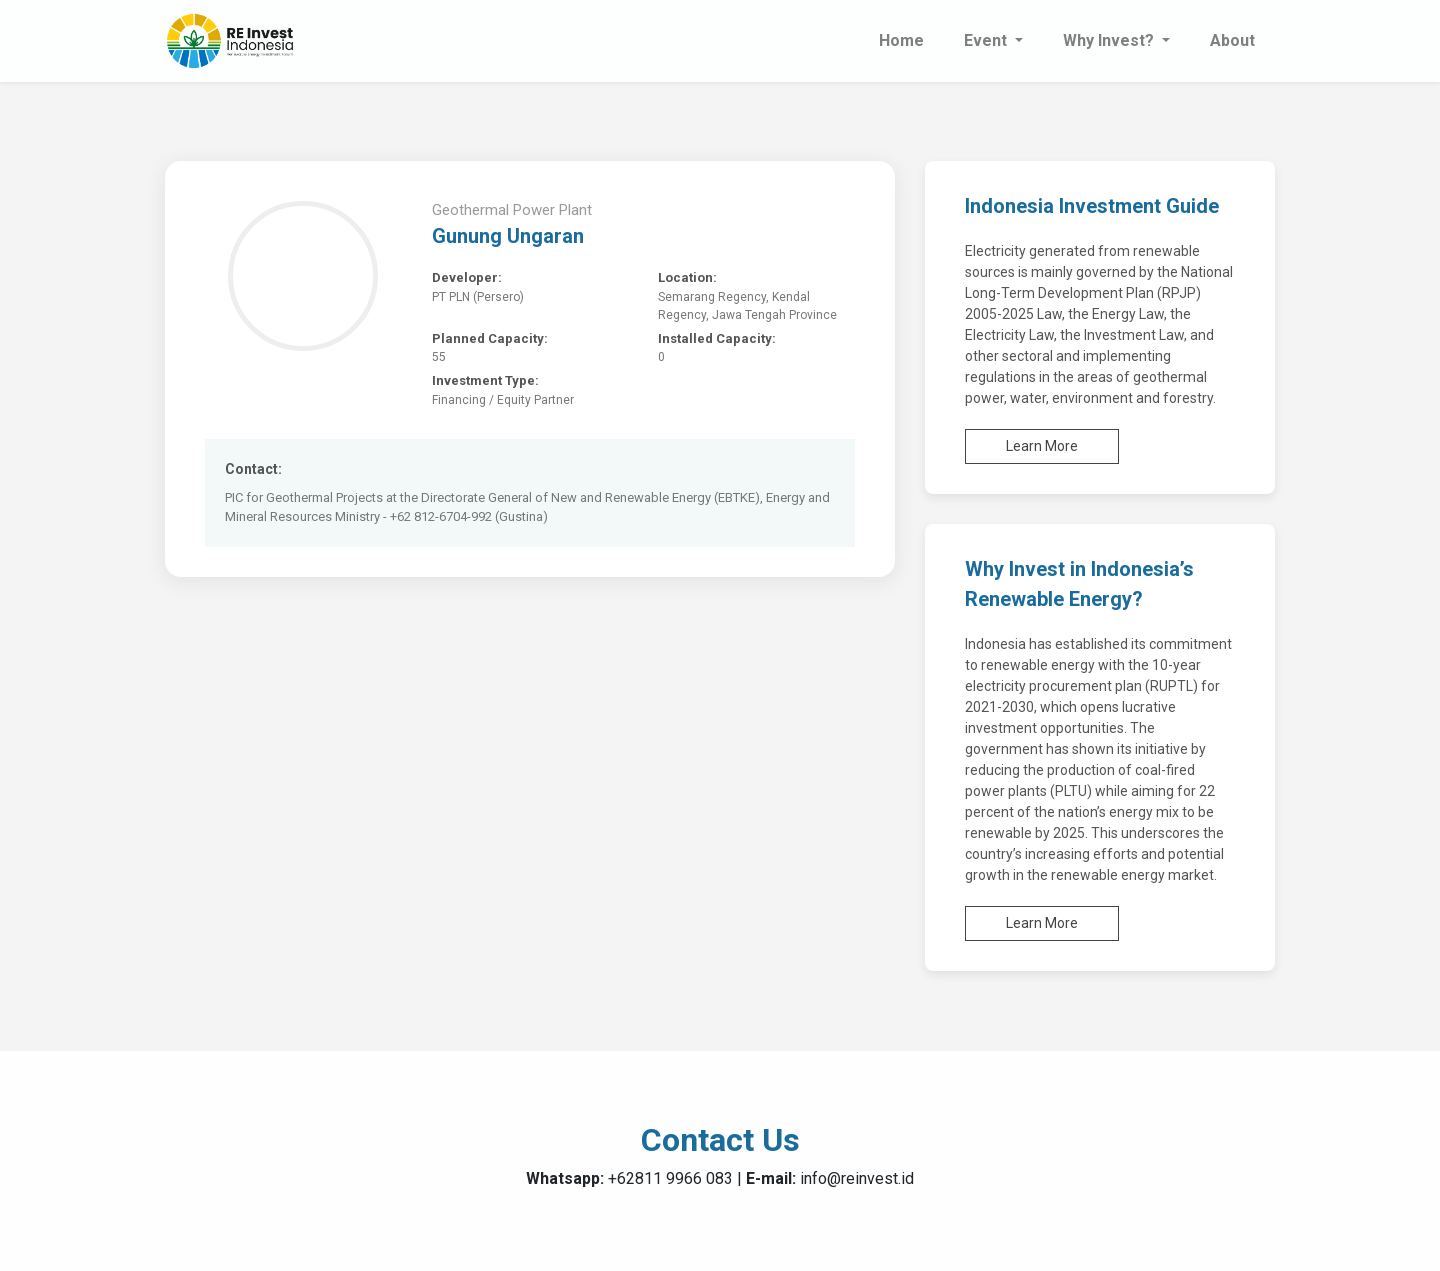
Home (901, 40)
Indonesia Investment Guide (1092, 206)
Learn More (1042, 446)
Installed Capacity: (717, 338)
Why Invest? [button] (1110, 40)
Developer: (467, 277)
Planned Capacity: (490, 338)
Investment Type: (485, 380)
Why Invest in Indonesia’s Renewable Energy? (1079, 584)
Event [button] (987, 40)
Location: (687, 277)
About (1232, 40)
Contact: (253, 469)
